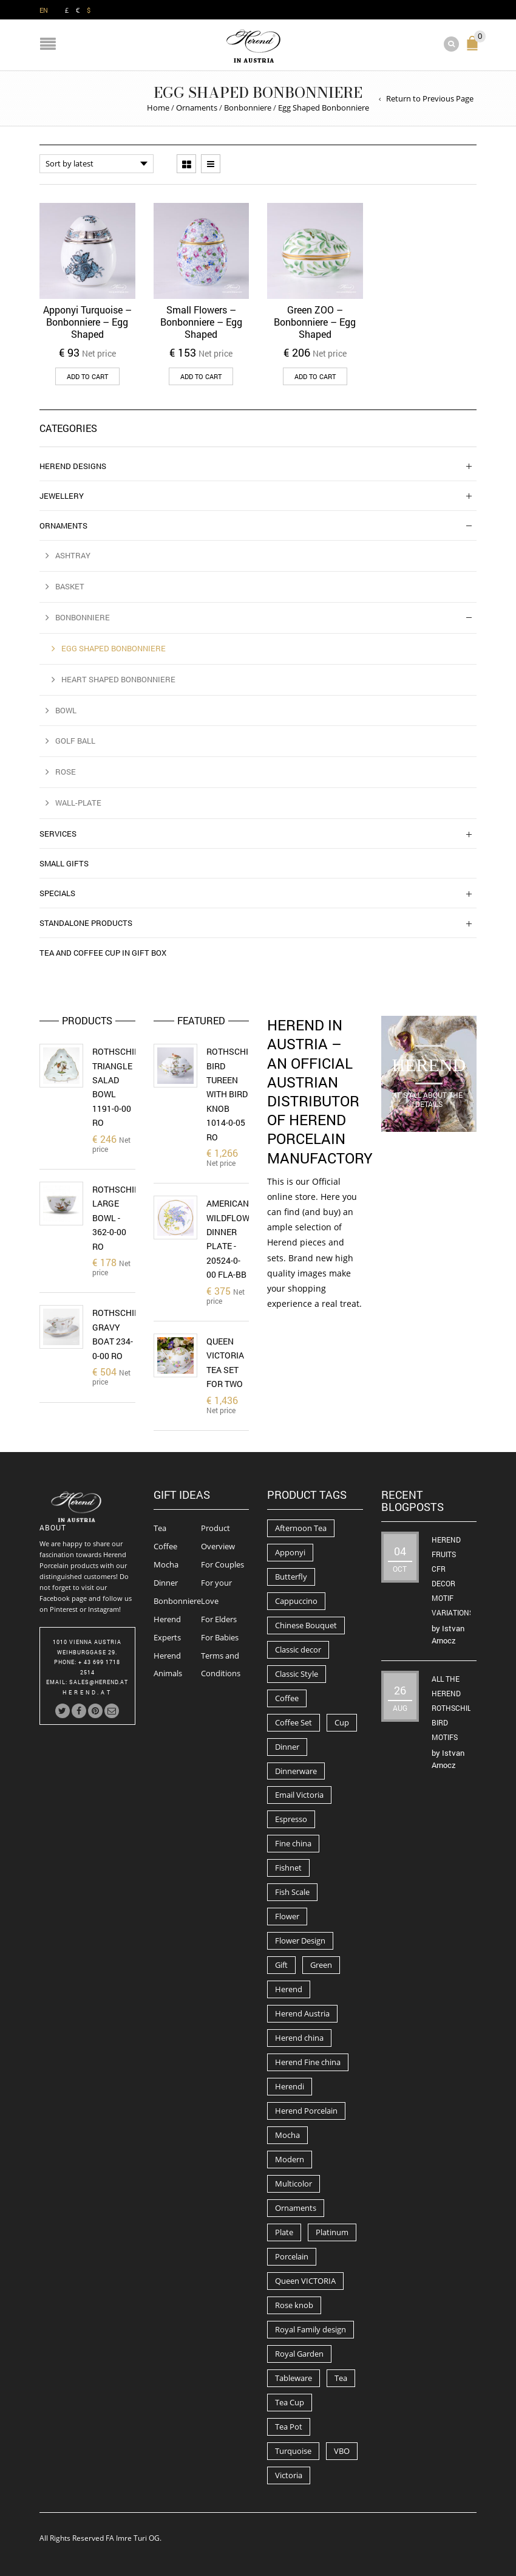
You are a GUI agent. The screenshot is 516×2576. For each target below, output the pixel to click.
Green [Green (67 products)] (321, 1964)
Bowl (65, 710)
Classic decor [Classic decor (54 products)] (298, 1649)
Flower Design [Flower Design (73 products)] (300, 1940)
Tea (160, 1528)
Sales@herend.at (98, 1682)
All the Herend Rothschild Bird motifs (454, 1708)
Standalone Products (85, 922)
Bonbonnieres (179, 1600)
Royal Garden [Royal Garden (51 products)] (299, 2353)
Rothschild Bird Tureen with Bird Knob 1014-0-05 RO (232, 1094)
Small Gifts (64, 863)
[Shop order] (96, 164)
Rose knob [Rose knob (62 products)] (294, 2305)
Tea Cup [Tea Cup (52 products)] (289, 2402)
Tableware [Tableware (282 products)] (293, 2377)
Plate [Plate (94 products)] (284, 2232)
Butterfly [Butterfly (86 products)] (291, 1576)
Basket (69, 586)
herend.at (87, 1692)
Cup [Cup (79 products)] (341, 1722)
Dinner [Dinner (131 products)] (287, 1746)
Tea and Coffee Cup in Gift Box (102, 952)
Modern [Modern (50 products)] (289, 2159)
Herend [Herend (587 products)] (288, 1989)
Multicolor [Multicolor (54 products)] (293, 2183)
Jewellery (61, 495)
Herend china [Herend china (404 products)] (299, 2037)
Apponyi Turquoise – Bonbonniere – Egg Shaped (87, 321)
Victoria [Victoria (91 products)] (288, 2475)
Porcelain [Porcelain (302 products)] (291, 2256)
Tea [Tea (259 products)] (340, 2377)
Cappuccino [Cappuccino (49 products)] (296, 1600)
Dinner (166, 1582)
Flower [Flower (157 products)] (287, 1916)
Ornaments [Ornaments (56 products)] (295, 2207)
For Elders (219, 1619)
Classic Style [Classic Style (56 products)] (296, 1673)
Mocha (166, 1564)
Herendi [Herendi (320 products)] (289, 2086)
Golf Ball (75, 740)
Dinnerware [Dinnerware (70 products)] (296, 1771)
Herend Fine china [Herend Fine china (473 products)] (308, 2062)
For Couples (222, 1564)
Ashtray (72, 555)
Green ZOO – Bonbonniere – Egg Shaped (315, 321)
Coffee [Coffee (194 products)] (287, 1698)
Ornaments (196, 107)
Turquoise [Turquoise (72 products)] (293, 2450)
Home (158, 107)
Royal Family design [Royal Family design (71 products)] (310, 2329)
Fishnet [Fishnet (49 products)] (288, 1867)
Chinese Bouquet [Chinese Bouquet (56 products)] (306, 1625)
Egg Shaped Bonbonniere (113, 648)
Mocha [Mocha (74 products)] (287, 2134)
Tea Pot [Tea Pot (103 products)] (288, 2426)
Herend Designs (72, 466)
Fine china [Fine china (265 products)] (293, 1843)
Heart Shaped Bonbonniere (118, 679)
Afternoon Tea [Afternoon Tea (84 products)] (301, 1528)
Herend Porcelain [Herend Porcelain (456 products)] (306, 2110)
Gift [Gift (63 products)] (281, 1964)
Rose (65, 771)
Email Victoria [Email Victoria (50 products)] (299, 1794)
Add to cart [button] (87, 376)
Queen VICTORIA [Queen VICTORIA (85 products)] (305, 2280)
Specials (57, 893)
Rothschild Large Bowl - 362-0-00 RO (118, 1218)
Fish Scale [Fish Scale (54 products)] (292, 1891)
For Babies (220, 1637)
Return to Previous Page (430, 98)
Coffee (165, 1546)
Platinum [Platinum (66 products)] (332, 2232)
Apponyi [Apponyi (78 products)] (290, 1552)
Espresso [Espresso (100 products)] (291, 1819)
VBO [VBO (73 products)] (342, 2450)
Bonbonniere (247, 107)
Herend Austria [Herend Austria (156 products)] (302, 2013)
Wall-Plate (78, 802)
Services (57, 833)
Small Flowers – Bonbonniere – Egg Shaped (201, 321)
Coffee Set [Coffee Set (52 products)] (293, 1722)
